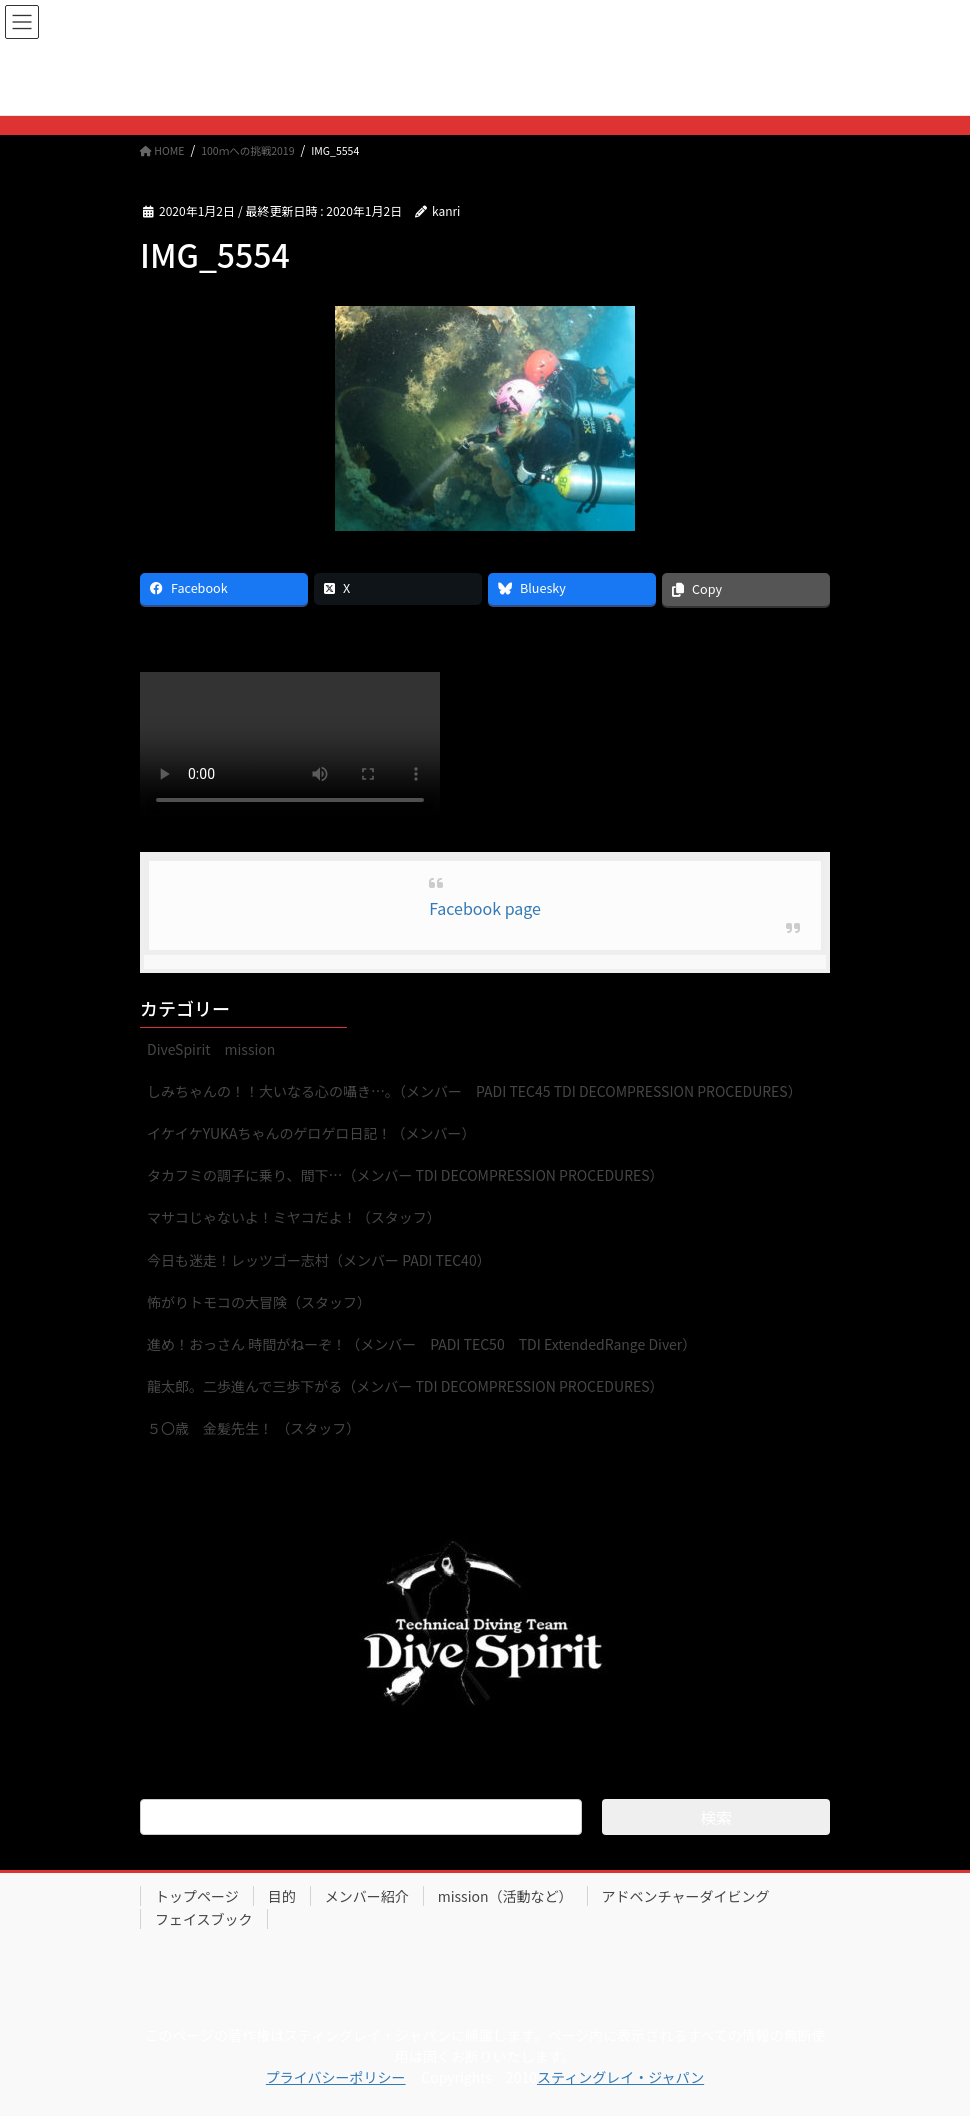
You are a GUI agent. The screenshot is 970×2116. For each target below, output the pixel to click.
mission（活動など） (505, 1896)
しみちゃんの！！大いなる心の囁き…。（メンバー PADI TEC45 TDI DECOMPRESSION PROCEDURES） (474, 1091)
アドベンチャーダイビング (686, 1896)
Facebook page (485, 908)
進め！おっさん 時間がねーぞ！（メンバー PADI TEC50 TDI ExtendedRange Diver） (421, 1344)
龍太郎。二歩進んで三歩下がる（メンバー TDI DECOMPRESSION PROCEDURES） (405, 1386)
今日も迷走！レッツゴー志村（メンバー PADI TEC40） (319, 1260)
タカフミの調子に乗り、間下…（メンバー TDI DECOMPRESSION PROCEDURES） (405, 1175)
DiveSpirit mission (211, 1049)
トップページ (197, 1896)
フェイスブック (204, 1919)
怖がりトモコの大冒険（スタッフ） (259, 1302)
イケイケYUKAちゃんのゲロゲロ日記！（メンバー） (311, 1133)
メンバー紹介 (367, 1896)
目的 (282, 1896)
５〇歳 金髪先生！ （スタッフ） (253, 1428)
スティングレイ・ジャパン (620, 2077)
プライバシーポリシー (336, 2077)
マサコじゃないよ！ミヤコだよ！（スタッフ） (294, 1217)
